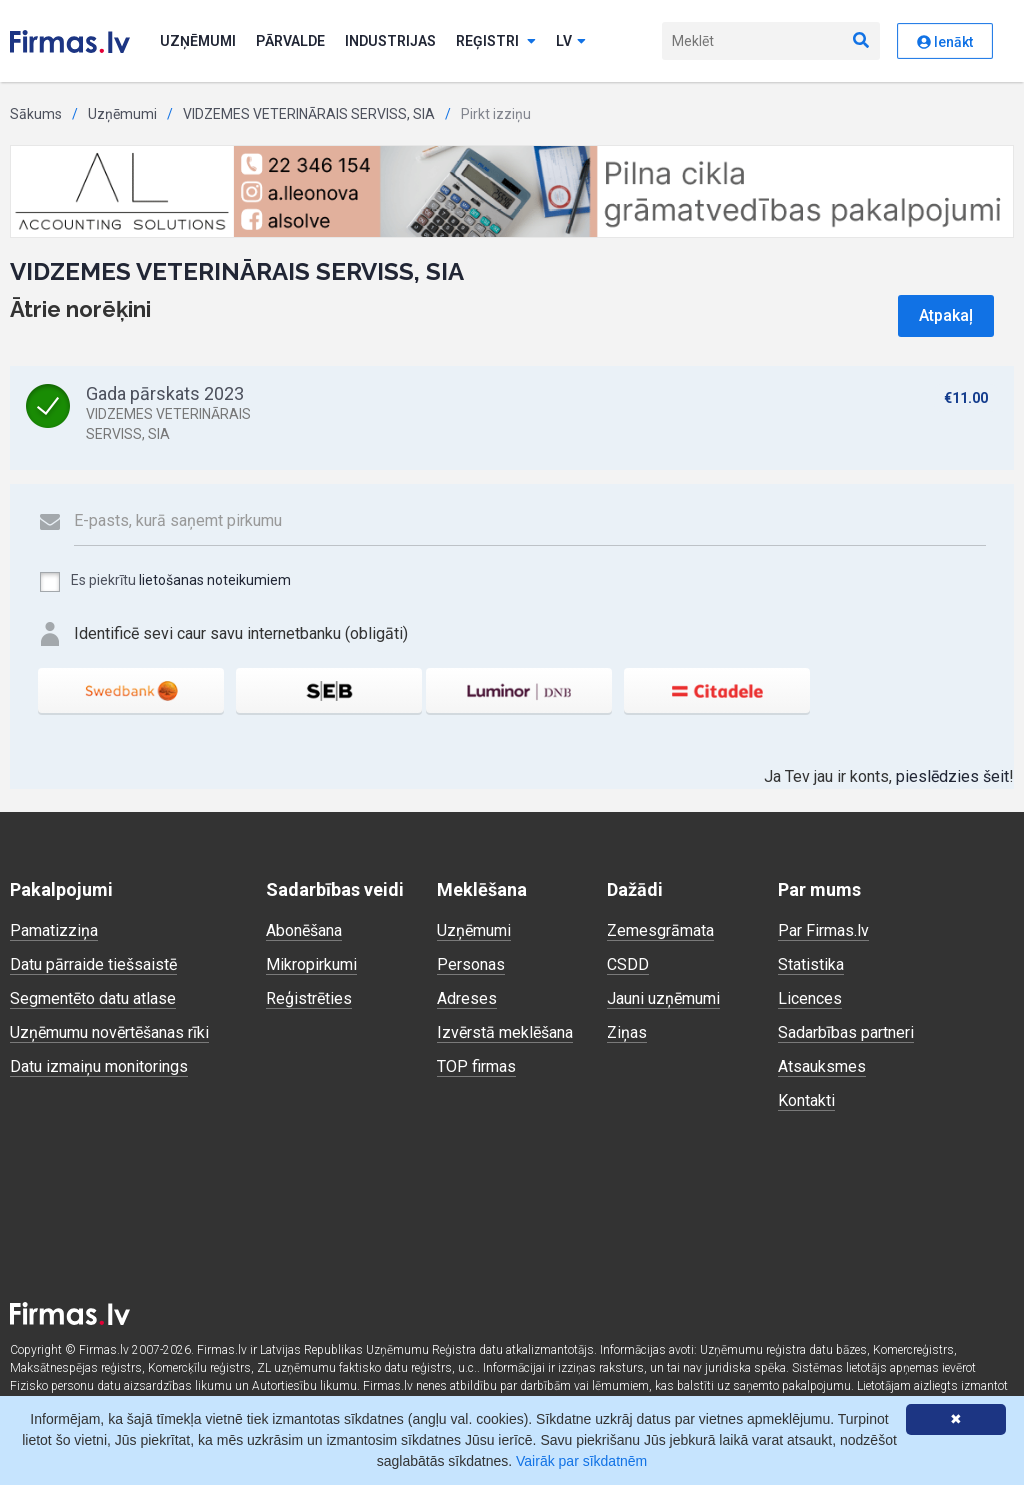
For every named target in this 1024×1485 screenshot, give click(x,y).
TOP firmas (476, 1066)
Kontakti (806, 1100)
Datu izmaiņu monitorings (99, 1066)
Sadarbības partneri (846, 1032)
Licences (810, 998)
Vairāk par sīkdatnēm (581, 1461)
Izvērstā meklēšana (505, 1032)
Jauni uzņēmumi (663, 998)
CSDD (628, 964)
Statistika (811, 964)
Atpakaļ (946, 315)
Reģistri (496, 41)
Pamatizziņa (54, 930)
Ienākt (945, 42)
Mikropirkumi (311, 964)
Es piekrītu (164, 582)
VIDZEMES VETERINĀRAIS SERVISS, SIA (309, 114)
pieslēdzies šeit (952, 776)
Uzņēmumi (198, 41)
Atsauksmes (822, 1066)
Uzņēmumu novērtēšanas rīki (109, 1032)
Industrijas (390, 41)
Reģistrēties (309, 998)
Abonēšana (304, 930)
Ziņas (627, 1032)
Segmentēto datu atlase (93, 998)
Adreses (467, 998)
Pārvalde (290, 41)
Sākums (36, 114)
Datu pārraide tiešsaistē (93, 964)
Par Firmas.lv (823, 930)
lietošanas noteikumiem (215, 580)
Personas (471, 964)
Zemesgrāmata (660, 930)
